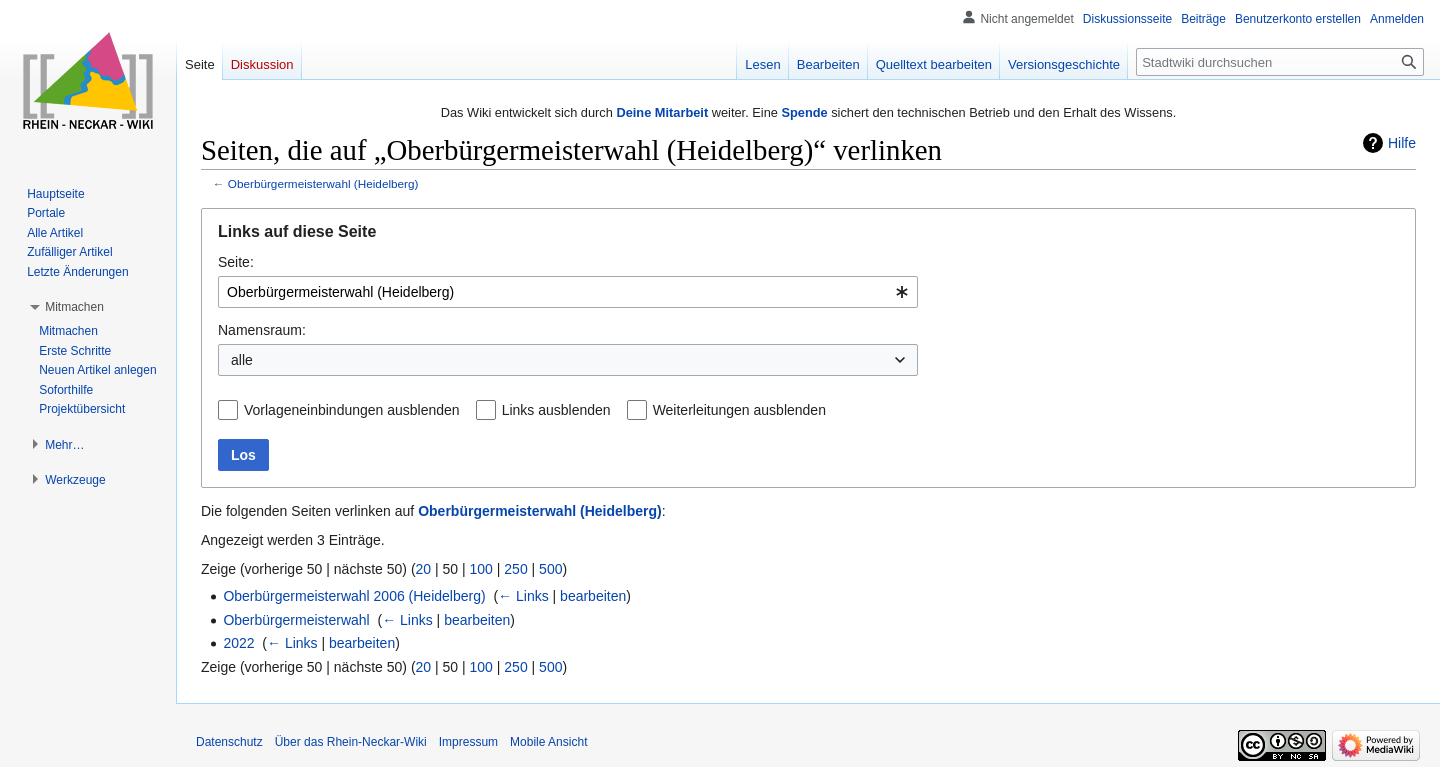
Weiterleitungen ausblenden (739, 410)
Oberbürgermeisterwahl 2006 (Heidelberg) (354, 596)
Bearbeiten (828, 64)
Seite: (236, 262)
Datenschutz (229, 742)
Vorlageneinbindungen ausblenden (352, 410)
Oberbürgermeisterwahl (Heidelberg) (323, 183)
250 (515, 569)
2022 (238, 643)
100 (481, 569)
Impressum (468, 742)
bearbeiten (593, 596)
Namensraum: (262, 330)
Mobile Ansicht (548, 742)
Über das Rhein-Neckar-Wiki (351, 742)
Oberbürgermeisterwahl (296, 620)
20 (424, 569)
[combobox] (568, 292)
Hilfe (1402, 143)
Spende (804, 112)
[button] (74, 307)
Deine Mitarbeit (662, 112)
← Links (523, 596)
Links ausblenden (556, 410)
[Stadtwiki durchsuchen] (1280, 62)
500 (550, 569)
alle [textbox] (242, 360)
